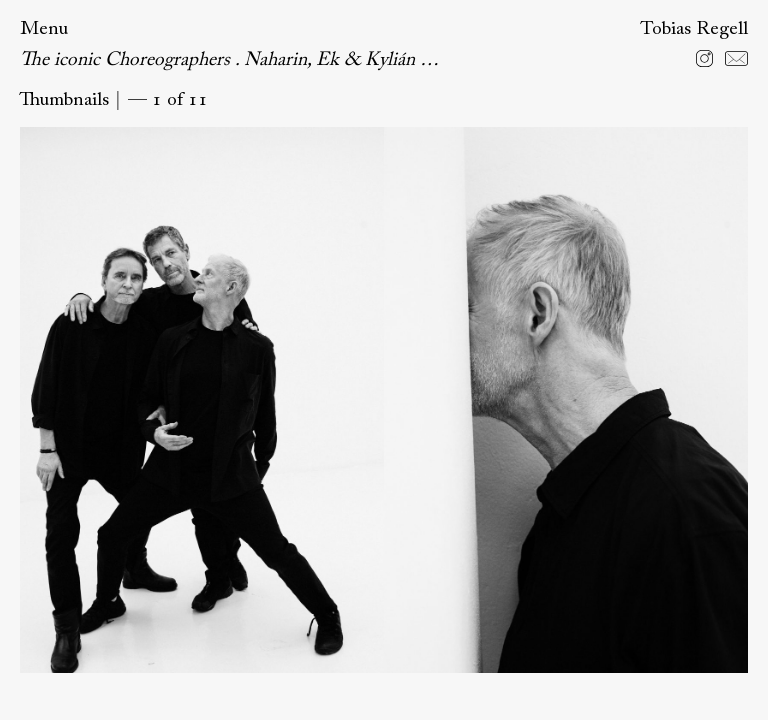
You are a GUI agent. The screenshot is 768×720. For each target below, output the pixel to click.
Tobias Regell (694, 29)
